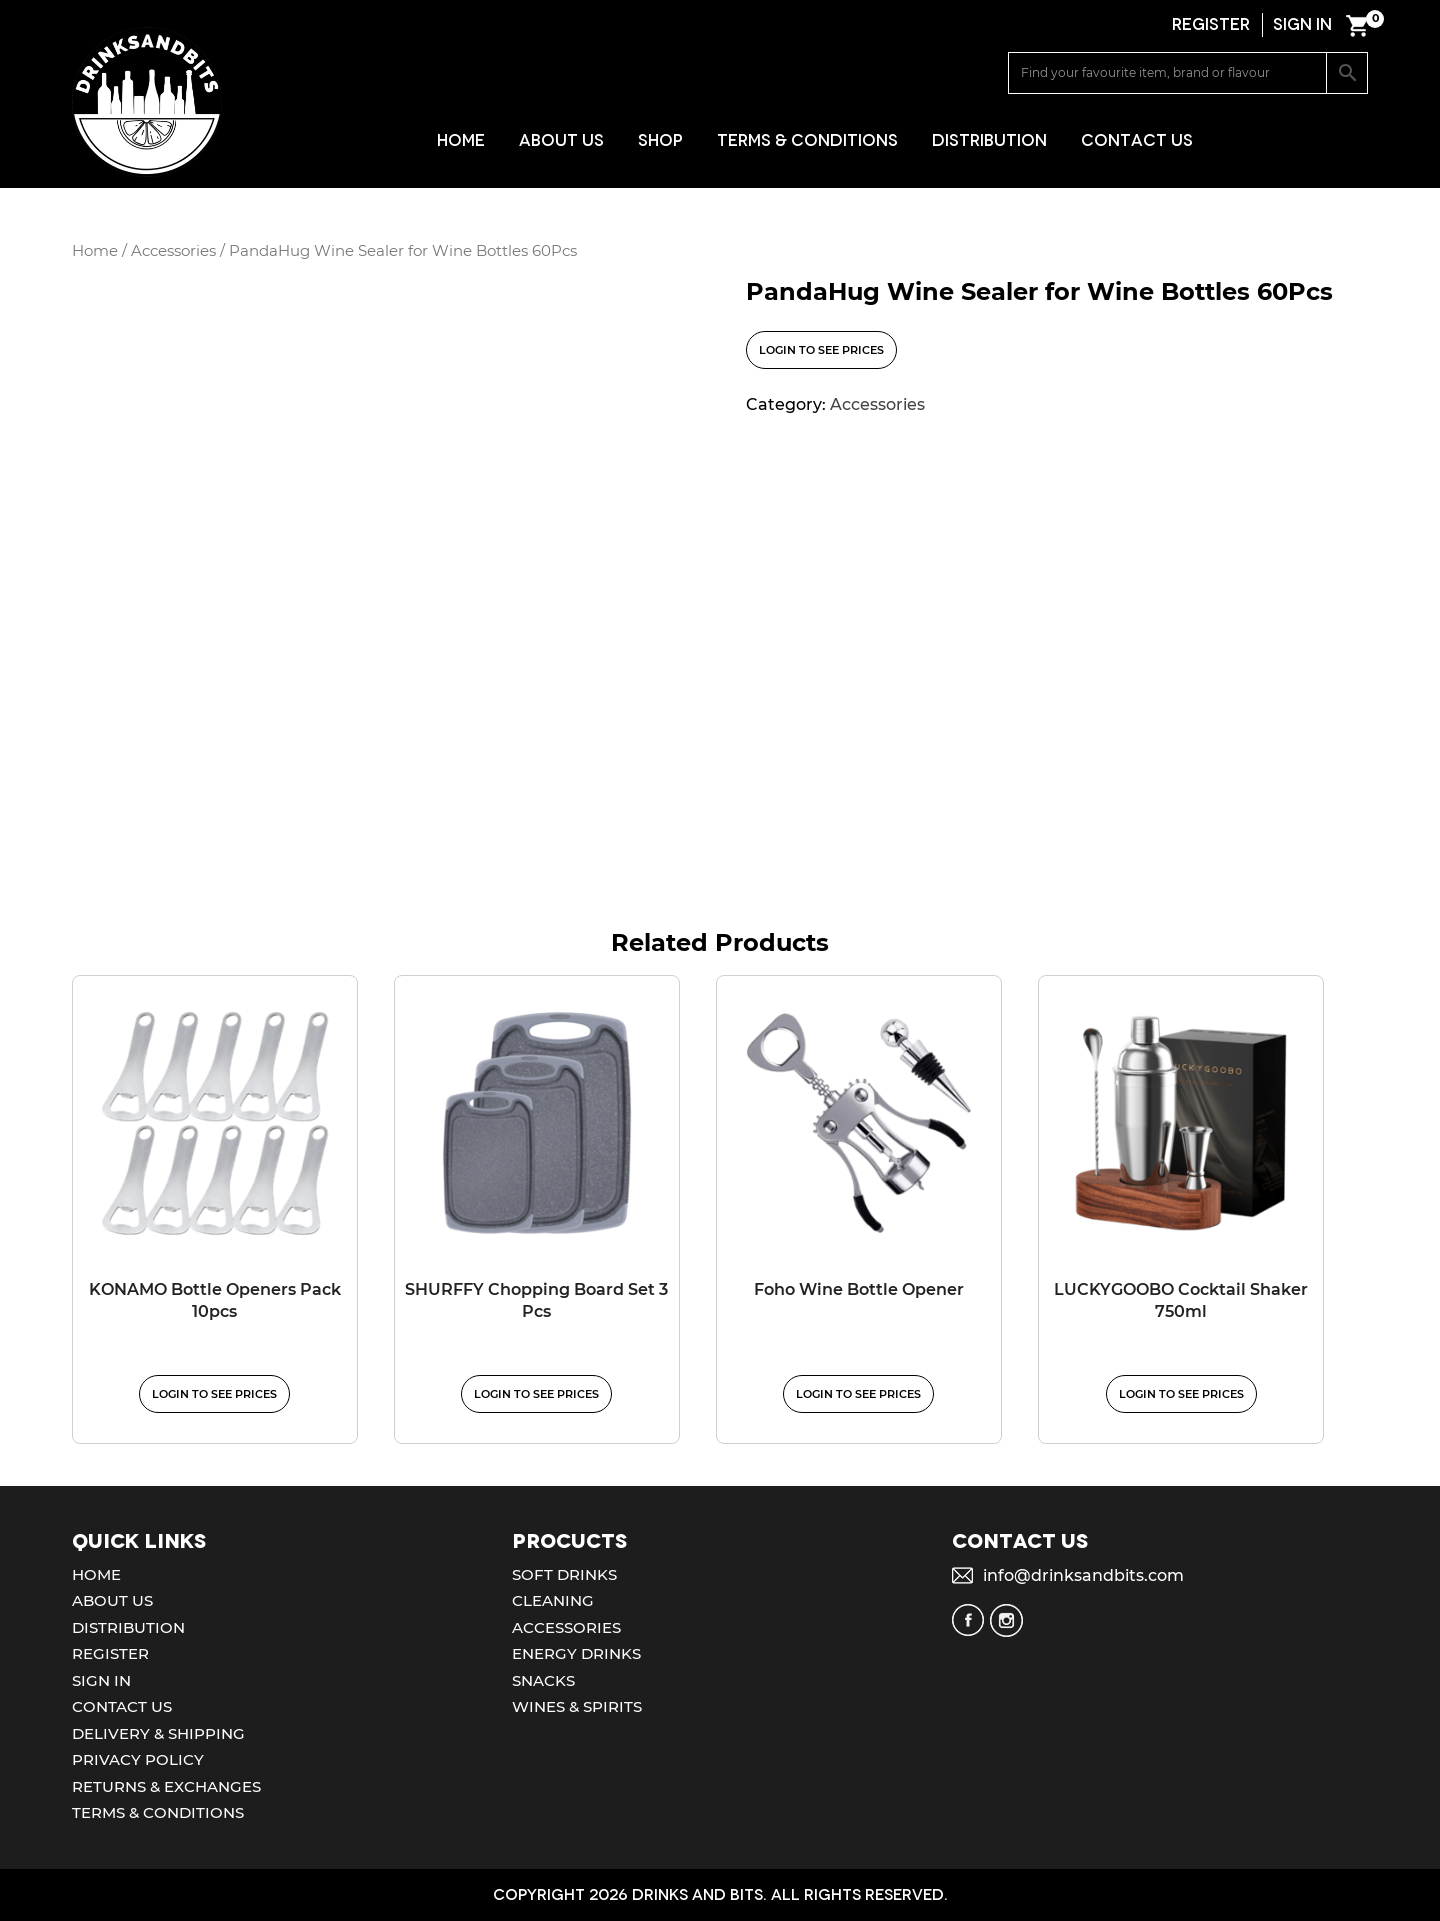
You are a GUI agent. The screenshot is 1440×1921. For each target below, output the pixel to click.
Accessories (173, 251)
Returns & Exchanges (166, 1786)
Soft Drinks (564, 1574)
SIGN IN (1302, 24)
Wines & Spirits (577, 1706)
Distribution (989, 140)
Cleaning (553, 1600)
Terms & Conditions (807, 140)
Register (110, 1653)
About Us (561, 140)
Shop (660, 140)
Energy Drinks (576, 1653)
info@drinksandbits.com (1083, 1575)
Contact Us (1137, 140)
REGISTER (1211, 24)
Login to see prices (821, 350)
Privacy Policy (138, 1759)
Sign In (101, 1680)
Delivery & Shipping (158, 1733)
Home (461, 140)
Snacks (543, 1680)
